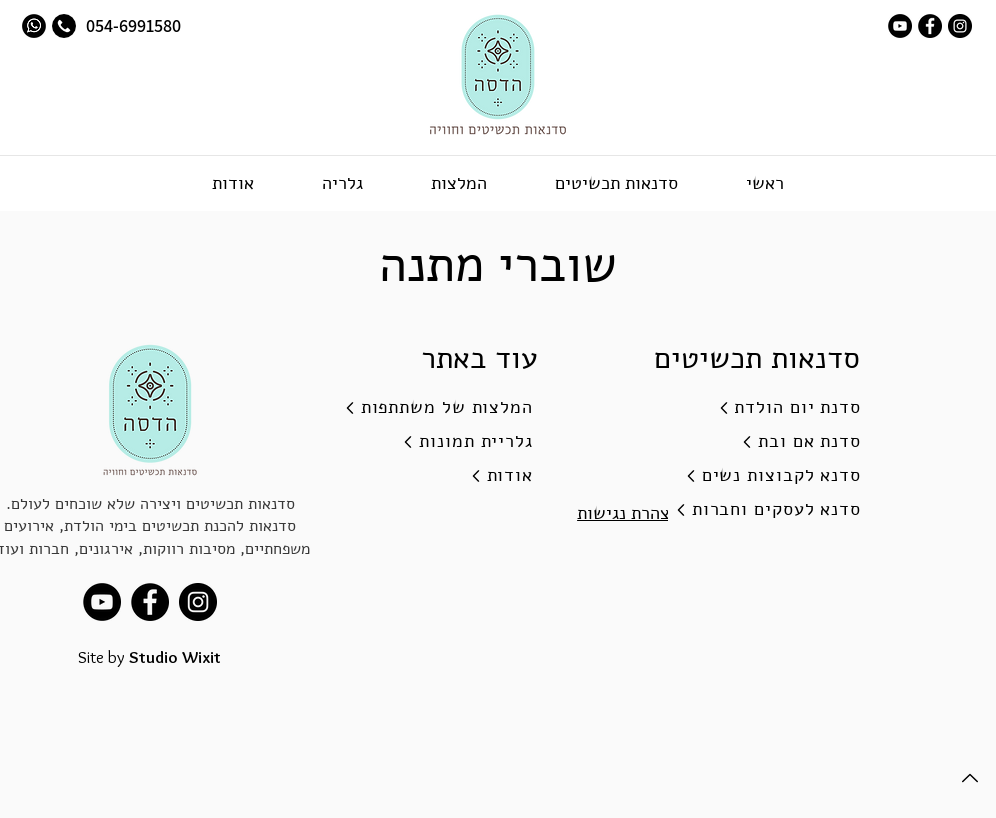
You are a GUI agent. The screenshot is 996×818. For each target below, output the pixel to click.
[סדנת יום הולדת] (759, 408)
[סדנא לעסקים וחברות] (759, 510)
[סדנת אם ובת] (759, 442)
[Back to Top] (968, 778)
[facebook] (930, 26)
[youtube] (900, 26)
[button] (615, 183)
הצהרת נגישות (628, 513)
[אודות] (431, 476)
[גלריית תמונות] (431, 442)
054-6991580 (131, 25)
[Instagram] (960, 26)
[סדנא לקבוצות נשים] (759, 476)
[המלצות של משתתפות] (431, 408)
